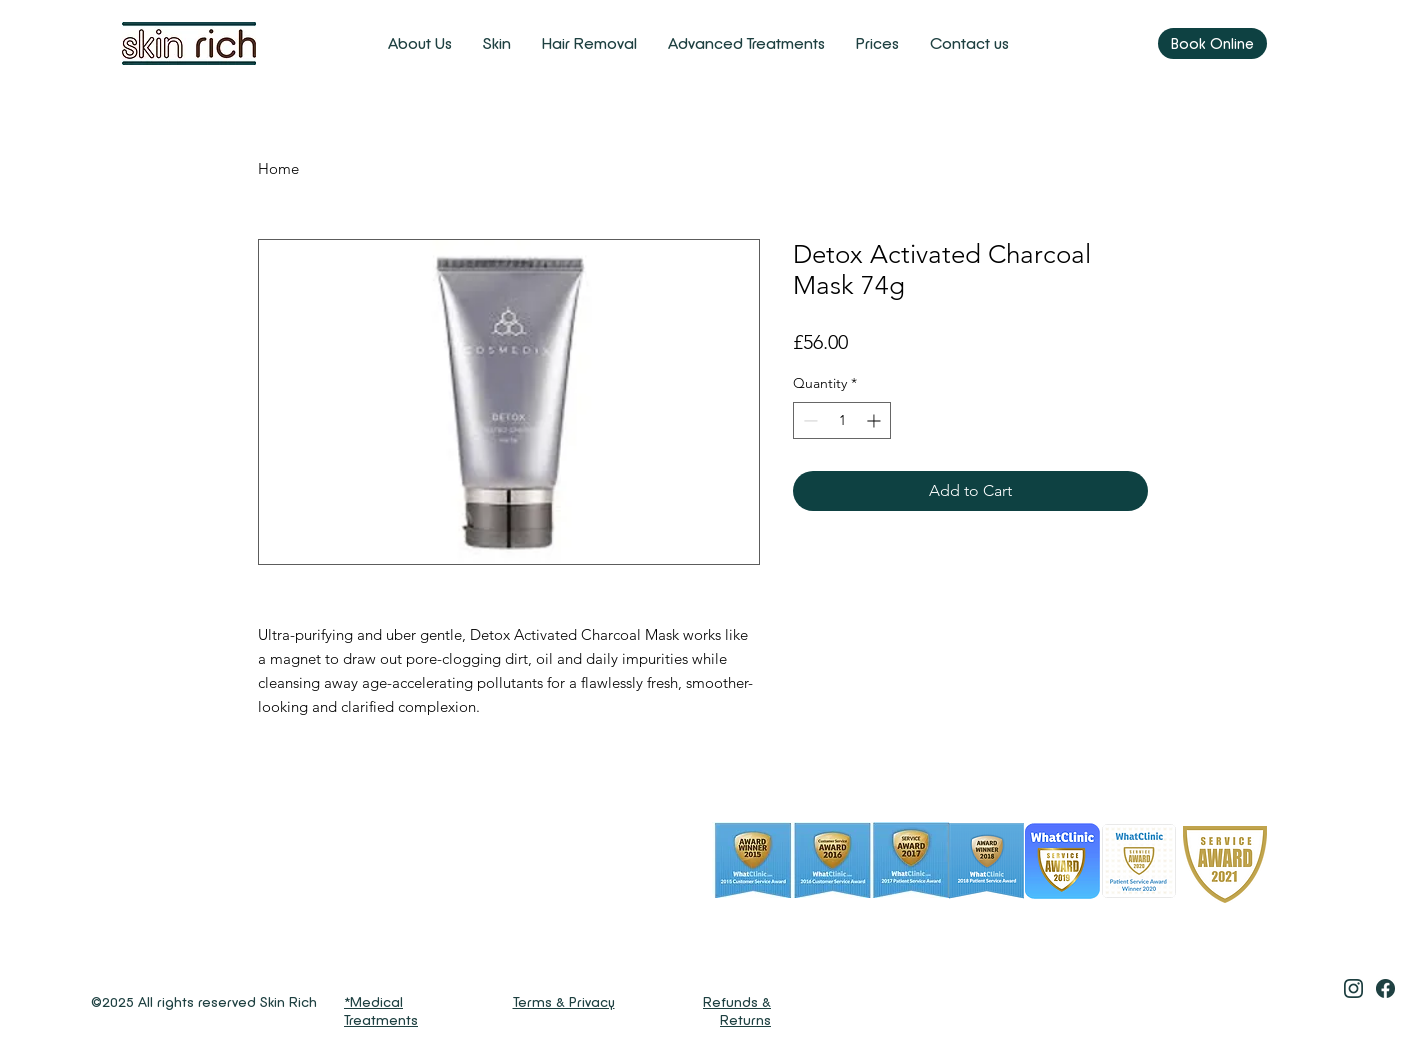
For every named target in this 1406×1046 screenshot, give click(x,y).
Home (278, 168)
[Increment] (875, 420)
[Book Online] (1212, 43)
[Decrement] (808, 420)
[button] (496, 43)
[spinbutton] (842, 420)
